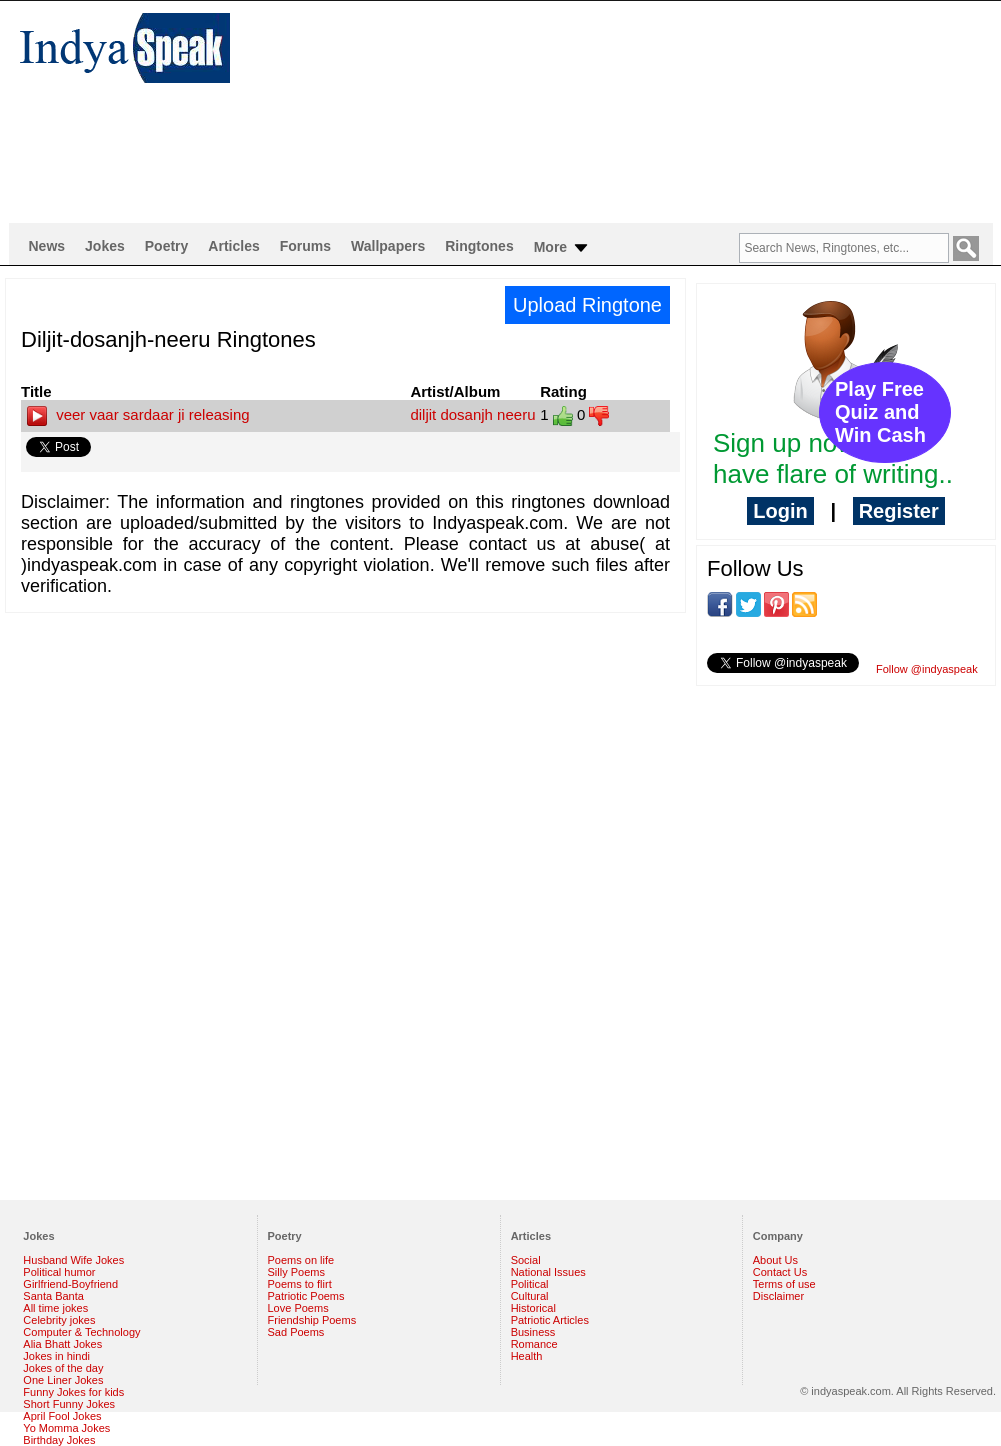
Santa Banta (53, 1296)
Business (533, 1332)
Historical (533, 1308)
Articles (233, 246)
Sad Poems (296, 1332)
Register (899, 511)
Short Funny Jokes (69, 1404)
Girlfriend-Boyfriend (70, 1284)
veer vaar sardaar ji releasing (138, 414)
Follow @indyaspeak (927, 669)
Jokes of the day (63, 1368)
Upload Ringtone (587, 305)
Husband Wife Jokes (73, 1260)
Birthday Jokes (59, 1440)
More (562, 248)
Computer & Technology (81, 1332)
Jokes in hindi (56, 1356)
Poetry (167, 246)
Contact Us (780, 1272)
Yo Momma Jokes (66, 1428)
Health (527, 1356)
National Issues (548, 1272)
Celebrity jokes (59, 1320)
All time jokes (55, 1308)
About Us (775, 1260)
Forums (305, 246)
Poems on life (301, 1260)
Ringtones (479, 246)
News (47, 246)
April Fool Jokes (62, 1416)
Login (780, 511)
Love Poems (298, 1308)
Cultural (530, 1296)
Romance (534, 1344)
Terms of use (784, 1284)
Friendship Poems (312, 1320)
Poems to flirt (300, 1284)
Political (530, 1284)
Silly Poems (296, 1272)
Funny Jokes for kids (73, 1392)
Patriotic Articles (550, 1320)
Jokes (105, 246)
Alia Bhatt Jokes (62, 1344)
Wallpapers (388, 246)
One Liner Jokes (63, 1380)
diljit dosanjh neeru (472, 414)
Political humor (59, 1272)
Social (526, 1260)
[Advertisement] (385, 111)
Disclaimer (778, 1296)
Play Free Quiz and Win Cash (880, 412)
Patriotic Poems (306, 1296)
